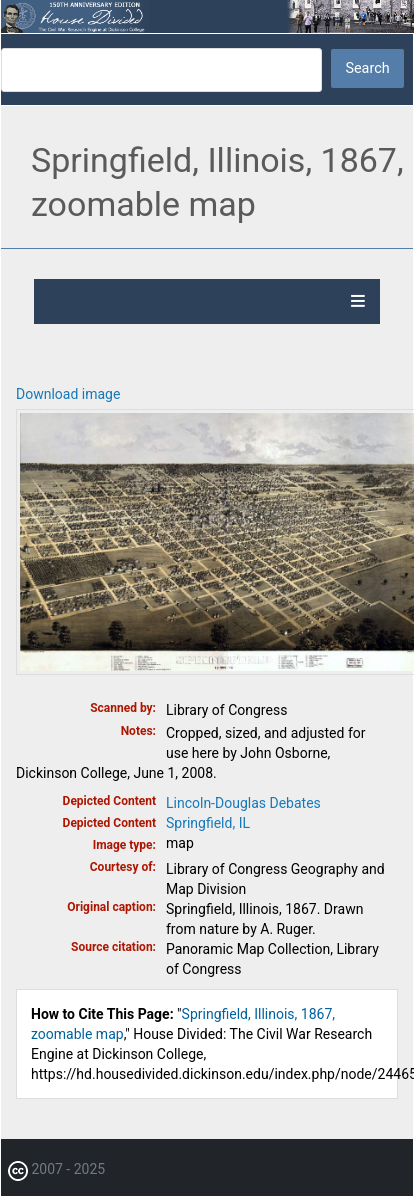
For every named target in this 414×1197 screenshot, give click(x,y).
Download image (68, 394)
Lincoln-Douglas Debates (243, 803)
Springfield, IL (208, 823)
